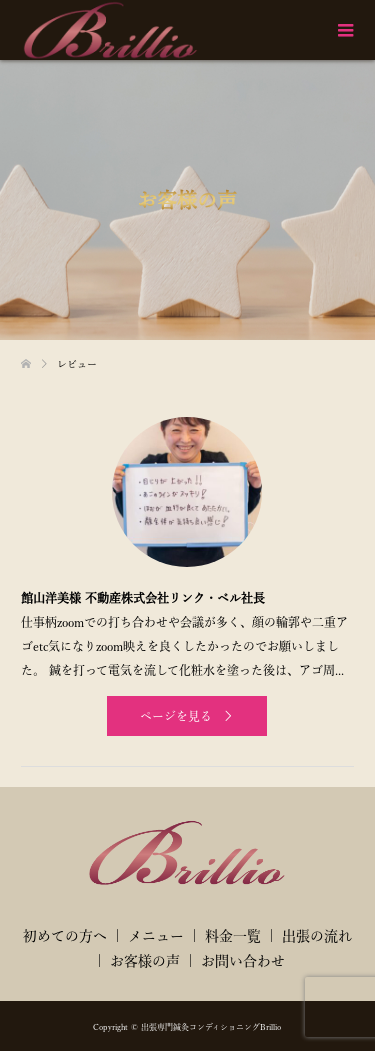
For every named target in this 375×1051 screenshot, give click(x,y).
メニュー (156, 936)
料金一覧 (233, 936)
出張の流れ (317, 936)
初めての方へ (65, 936)
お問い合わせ (243, 961)
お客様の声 (145, 961)
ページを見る (176, 716)
